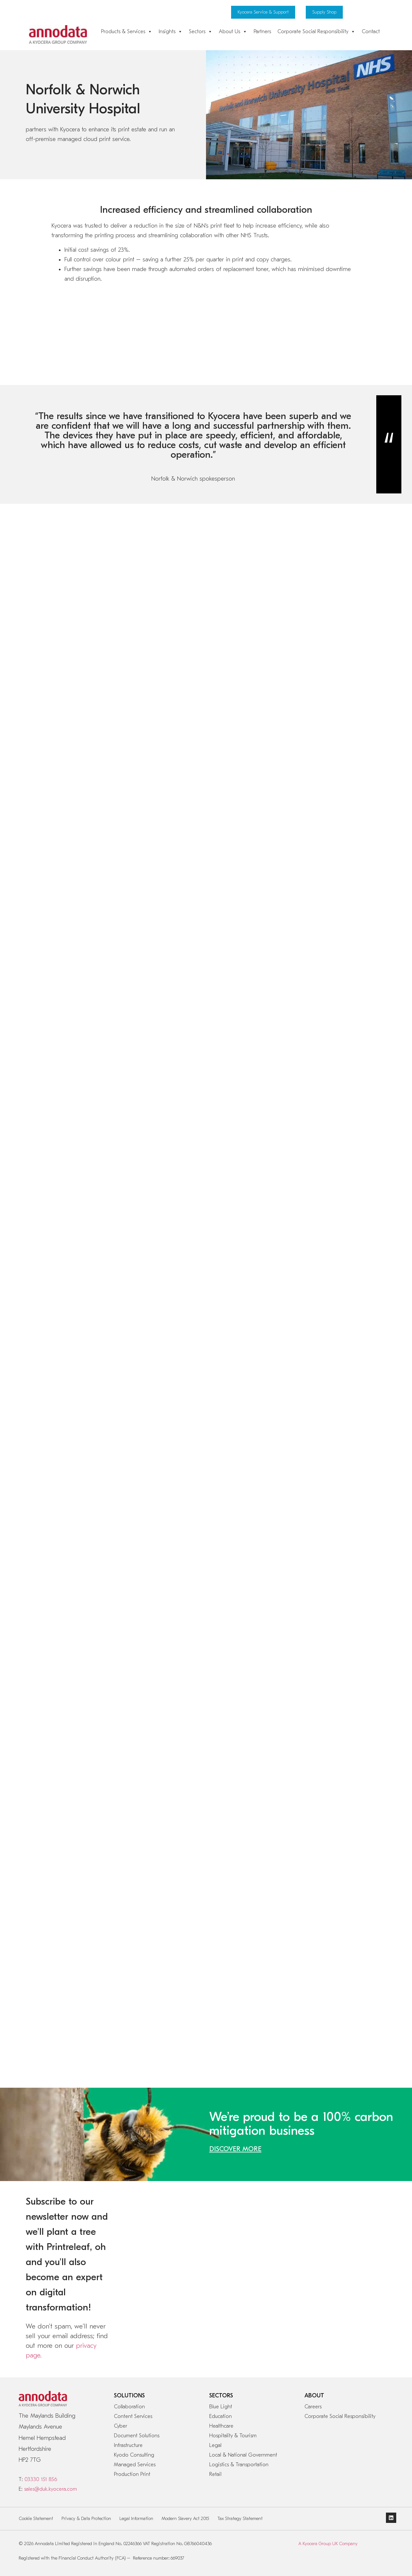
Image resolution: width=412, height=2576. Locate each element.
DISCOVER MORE (235, 2149)
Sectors (200, 31)
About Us (233, 31)
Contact (371, 31)
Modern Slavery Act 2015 (185, 2518)
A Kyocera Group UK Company (328, 2543)
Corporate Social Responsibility (316, 31)
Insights (171, 31)
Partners (262, 31)
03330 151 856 (40, 2479)
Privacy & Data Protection (86, 2518)
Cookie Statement (36, 2518)
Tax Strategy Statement (240, 2518)
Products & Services (126, 31)
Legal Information (136, 2518)
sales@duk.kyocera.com (50, 2489)
